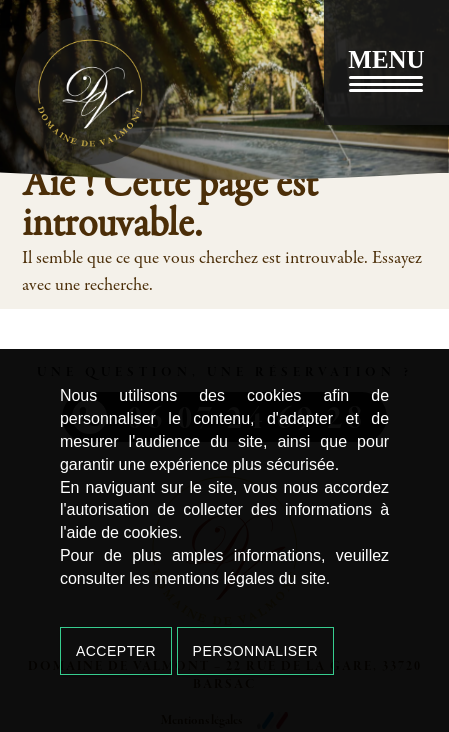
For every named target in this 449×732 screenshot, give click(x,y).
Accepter (116, 651)
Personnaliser (256, 651)
